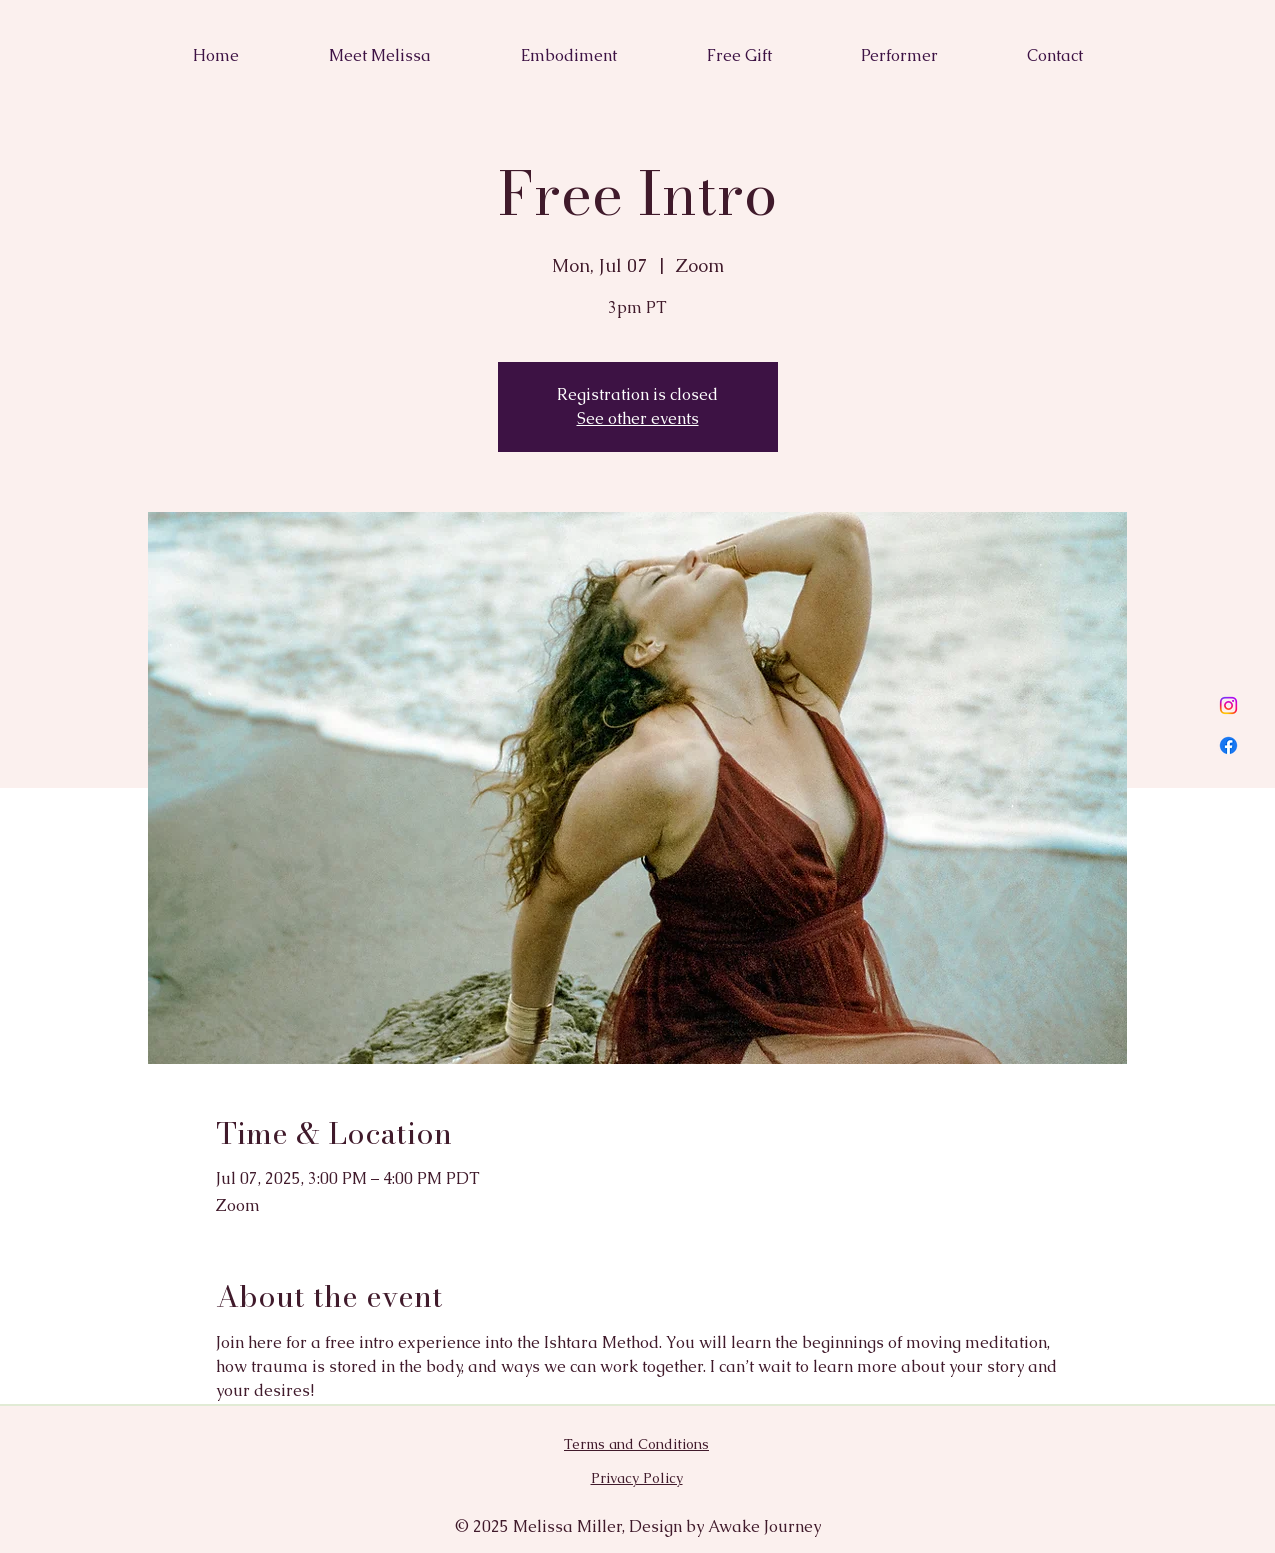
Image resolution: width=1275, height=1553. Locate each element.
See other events (638, 418)
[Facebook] (1228, 745)
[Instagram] (1228, 705)
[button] (1055, 56)
